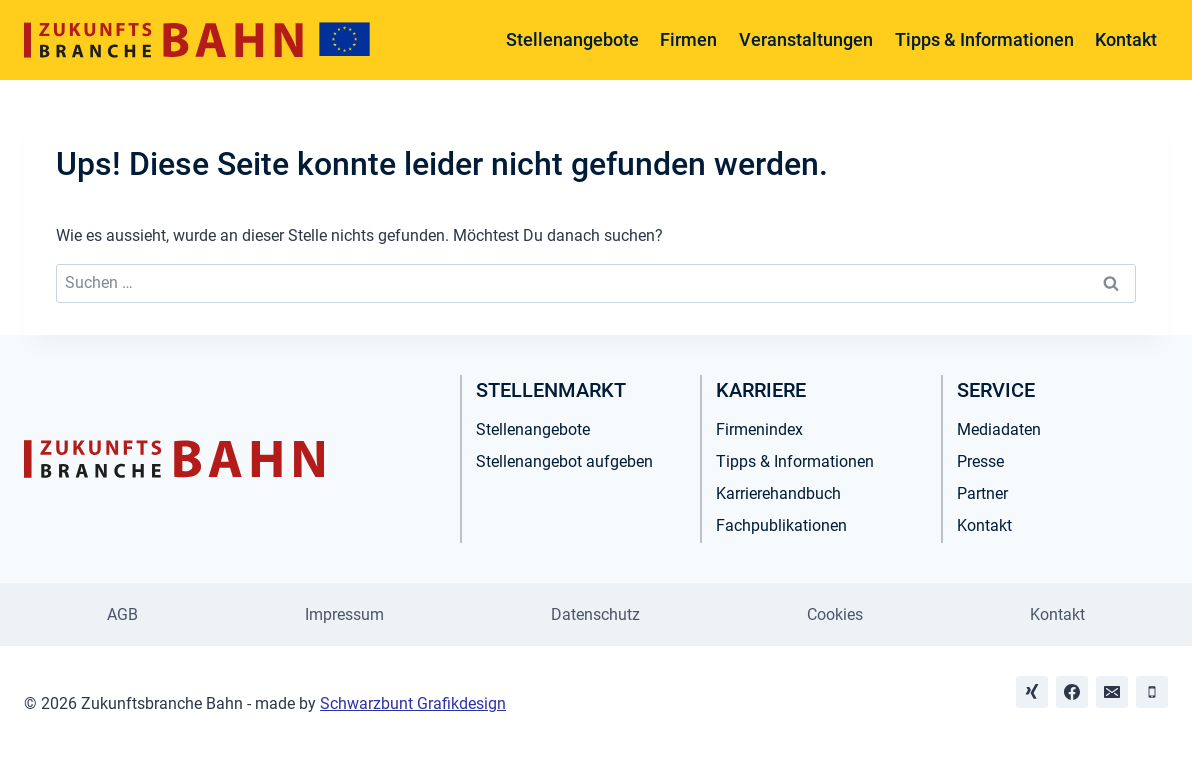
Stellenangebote (572, 39)
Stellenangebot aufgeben (564, 461)
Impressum (344, 614)
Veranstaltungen (806, 39)
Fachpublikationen (781, 525)
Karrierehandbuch (778, 493)
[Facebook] (1072, 692)
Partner (982, 493)
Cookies (835, 614)
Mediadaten (999, 429)
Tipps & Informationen (984, 39)
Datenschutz (595, 614)
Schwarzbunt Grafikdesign (413, 703)
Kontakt (1126, 39)
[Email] (1112, 692)
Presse (980, 461)
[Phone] (1152, 692)
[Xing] (1032, 692)
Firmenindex (759, 429)
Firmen (688, 39)
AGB (122, 614)
